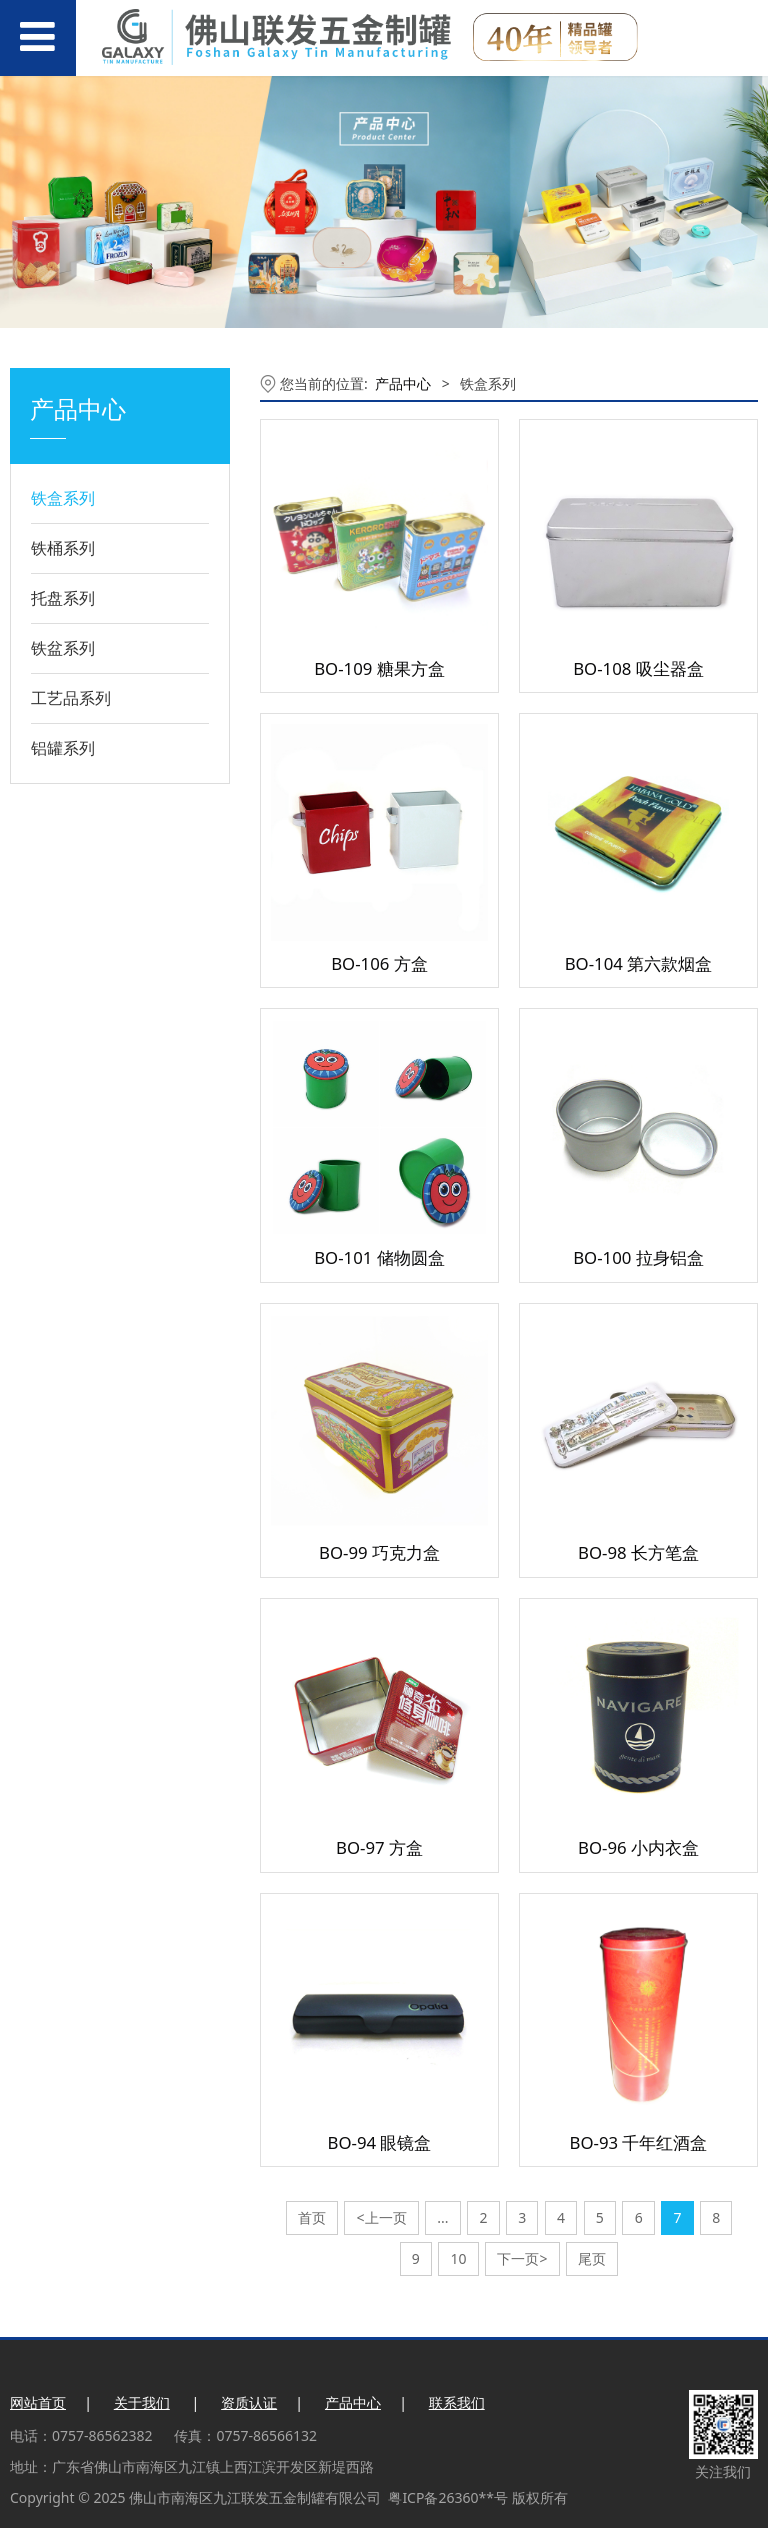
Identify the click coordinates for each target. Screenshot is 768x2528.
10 (459, 2258)
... (442, 2217)
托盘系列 (63, 598)
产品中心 (403, 383)
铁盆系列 (63, 648)
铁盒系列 (63, 498)
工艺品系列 (71, 698)
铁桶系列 (63, 548)
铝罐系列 (63, 748)
